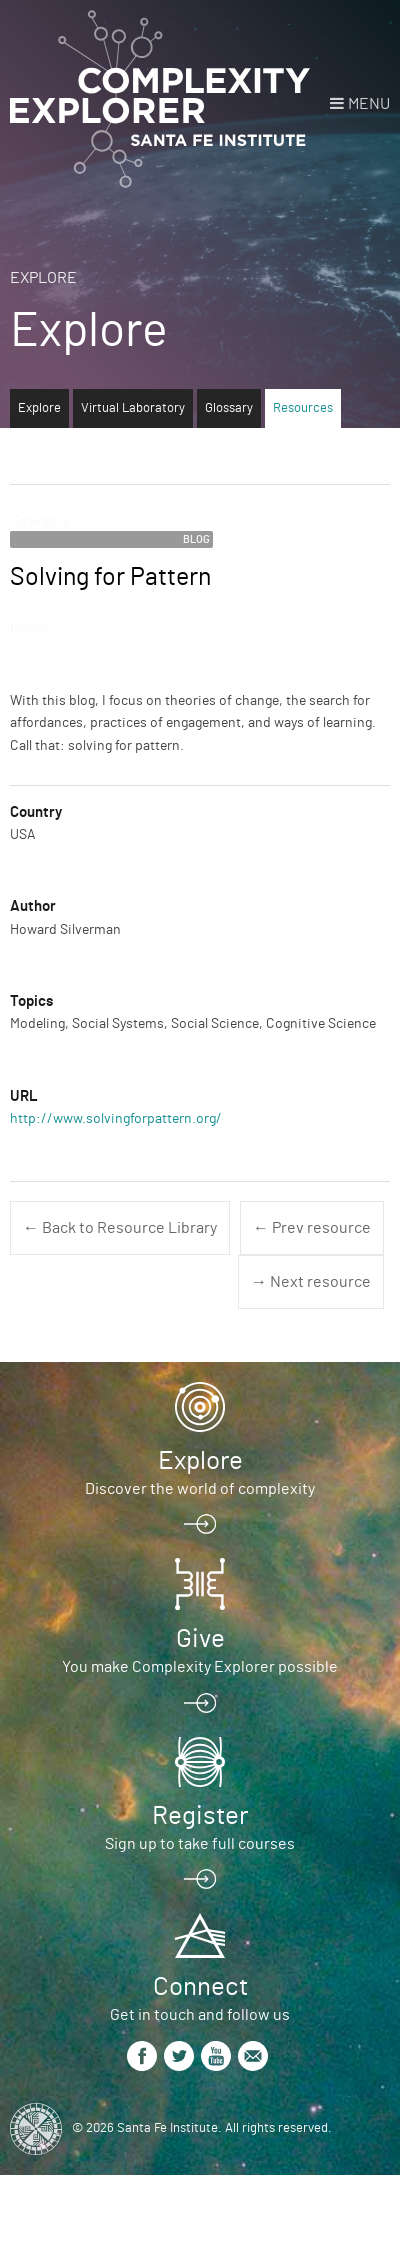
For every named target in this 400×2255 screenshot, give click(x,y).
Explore (43, 278)
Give (200, 1639)
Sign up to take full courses (200, 1844)
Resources (303, 408)
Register (200, 1816)
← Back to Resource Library (120, 1228)
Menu (369, 104)
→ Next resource (311, 1282)
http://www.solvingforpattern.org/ (116, 1119)
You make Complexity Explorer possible (200, 1667)
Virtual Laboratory (133, 408)
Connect (200, 1987)
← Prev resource (312, 1228)
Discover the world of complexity (200, 1489)
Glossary (229, 408)
